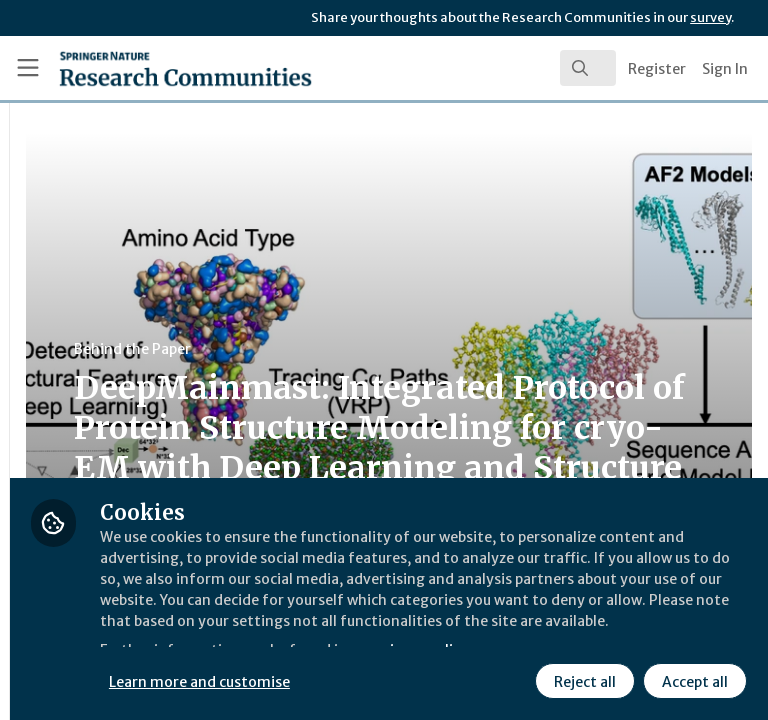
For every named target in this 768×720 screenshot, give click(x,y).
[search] (588, 68)
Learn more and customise (446, 635)
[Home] (141, 68)
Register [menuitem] (657, 69)
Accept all (515, 679)
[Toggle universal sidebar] (28, 68)
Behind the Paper (378, 349)
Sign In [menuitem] (725, 69)
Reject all (405, 679)
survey (710, 17)
